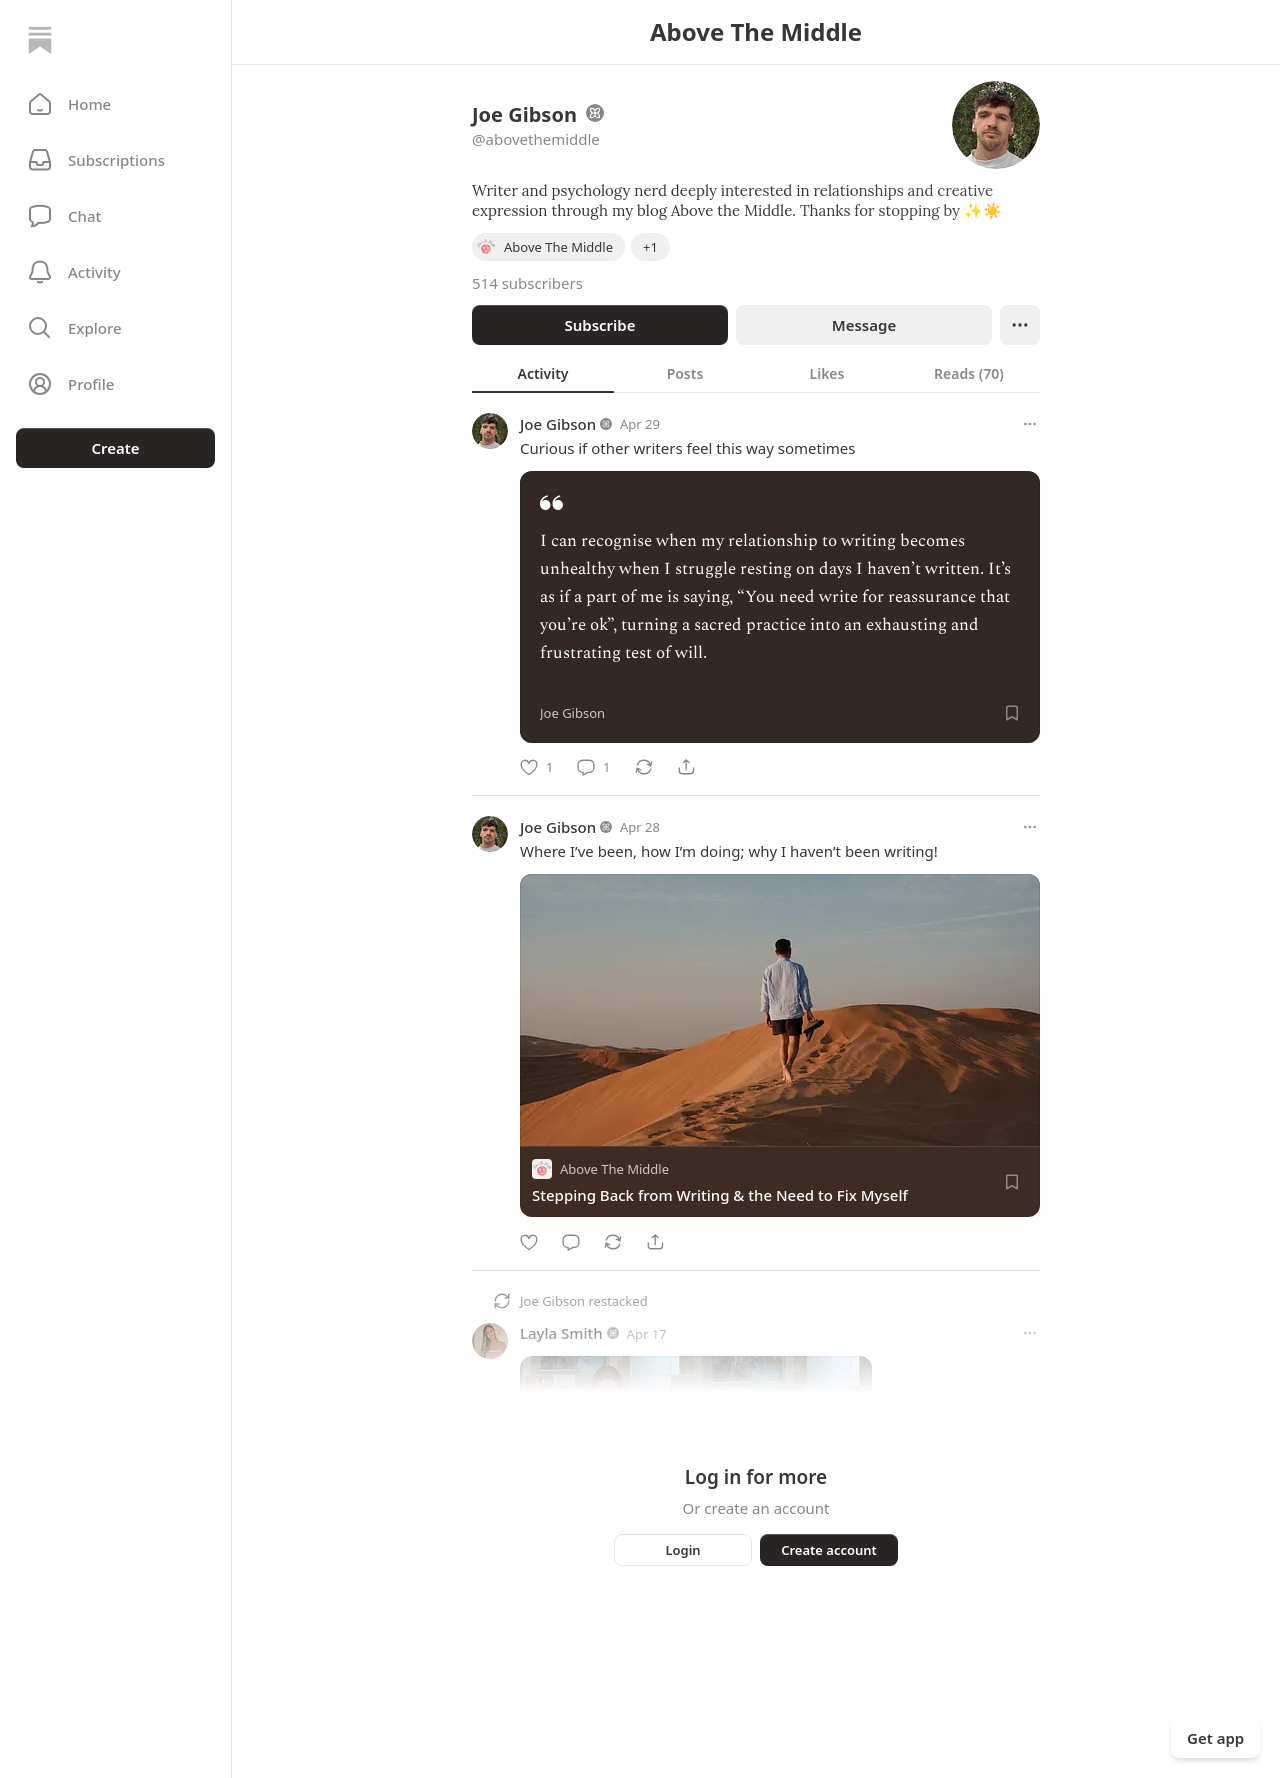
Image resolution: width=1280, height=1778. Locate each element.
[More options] (1030, 424)
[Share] (686, 767)
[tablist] (756, 373)
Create (115, 448)
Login (682, 1550)
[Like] (536, 767)
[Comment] (593, 767)
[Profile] (115, 384)
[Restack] (644, 767)
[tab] (543, 373)
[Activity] (115, 272)
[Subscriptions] (115, 160)
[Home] (40, 40)
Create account (829, 1550)
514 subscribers (527, 283)
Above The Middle (614, 1170)
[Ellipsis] (1020, 325)
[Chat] (115, 216)
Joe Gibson (558, 424)
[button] (115, 104)
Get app (1215, 1738)
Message (864, 325)
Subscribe (599, 325)
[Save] (1012, 713)
